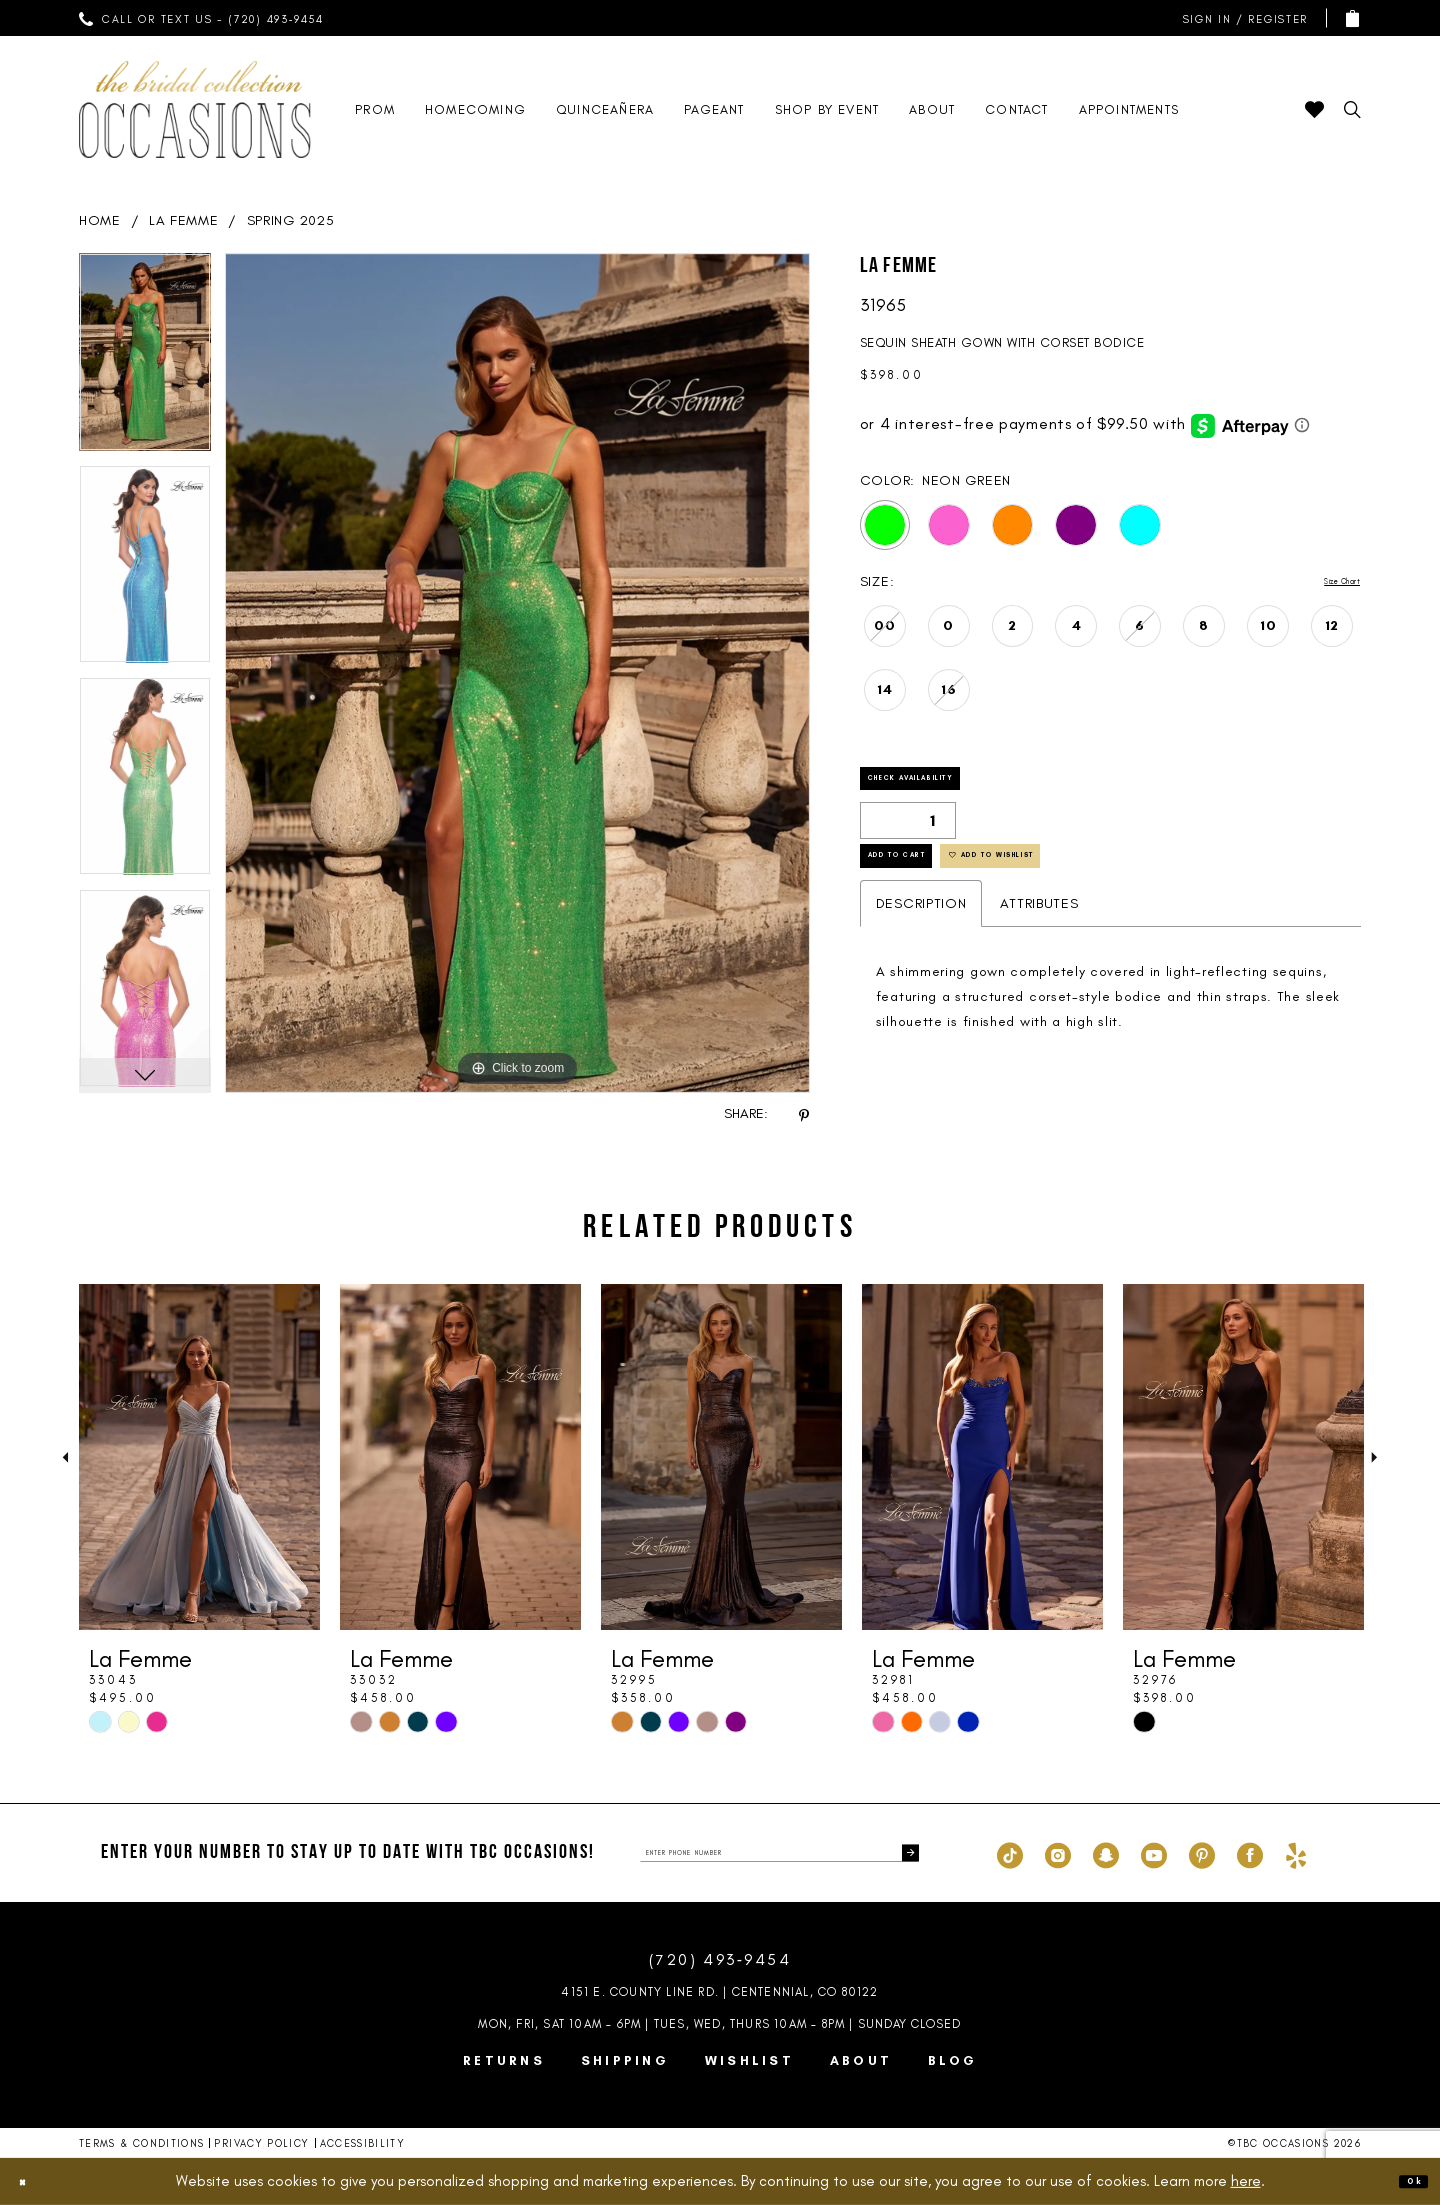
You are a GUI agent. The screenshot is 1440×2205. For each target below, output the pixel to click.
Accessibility (363, 2143)
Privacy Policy (261, 2143)
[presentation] (199, 1457)
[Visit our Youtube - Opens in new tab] (1154, 1853)
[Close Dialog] (32, 2181)
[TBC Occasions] (195, 109)
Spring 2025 (291, 220)
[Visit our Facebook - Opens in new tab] (1250, 1853)
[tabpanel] (145, 359)
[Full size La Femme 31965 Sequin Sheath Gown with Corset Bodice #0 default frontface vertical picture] (517, 673)
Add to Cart (930, 893)
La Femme (184, 220)
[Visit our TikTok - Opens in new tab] (1010, 1853)
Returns (504, 2060)
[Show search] (1352, 109)
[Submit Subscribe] (903, 1853)
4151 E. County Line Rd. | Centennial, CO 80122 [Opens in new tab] (719, 1992)
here (1246, 2181)
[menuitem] (202, 18)
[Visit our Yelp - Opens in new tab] (1296, 1853)
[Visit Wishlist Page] (1314, 109)
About (861, 2060)
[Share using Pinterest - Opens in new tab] (804, 1114)
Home (100, 220)
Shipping (625, 2060)
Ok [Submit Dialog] (1405, 2181)
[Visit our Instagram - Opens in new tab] (1058, 1853)
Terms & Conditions (141, 2143)
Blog (952, 2060)
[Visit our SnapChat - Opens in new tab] (1106, 1853)
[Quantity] (908, 841)
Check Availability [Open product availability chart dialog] (961, 790)
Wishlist (749, 2060)
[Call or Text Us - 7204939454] (202, 18)
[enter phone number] (779, 1853)
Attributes (1039, 949)
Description (921, 949)
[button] (1241, 18)
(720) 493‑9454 (720, 1959)
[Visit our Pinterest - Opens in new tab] (1202, 1853)
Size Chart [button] (1324, 582)
